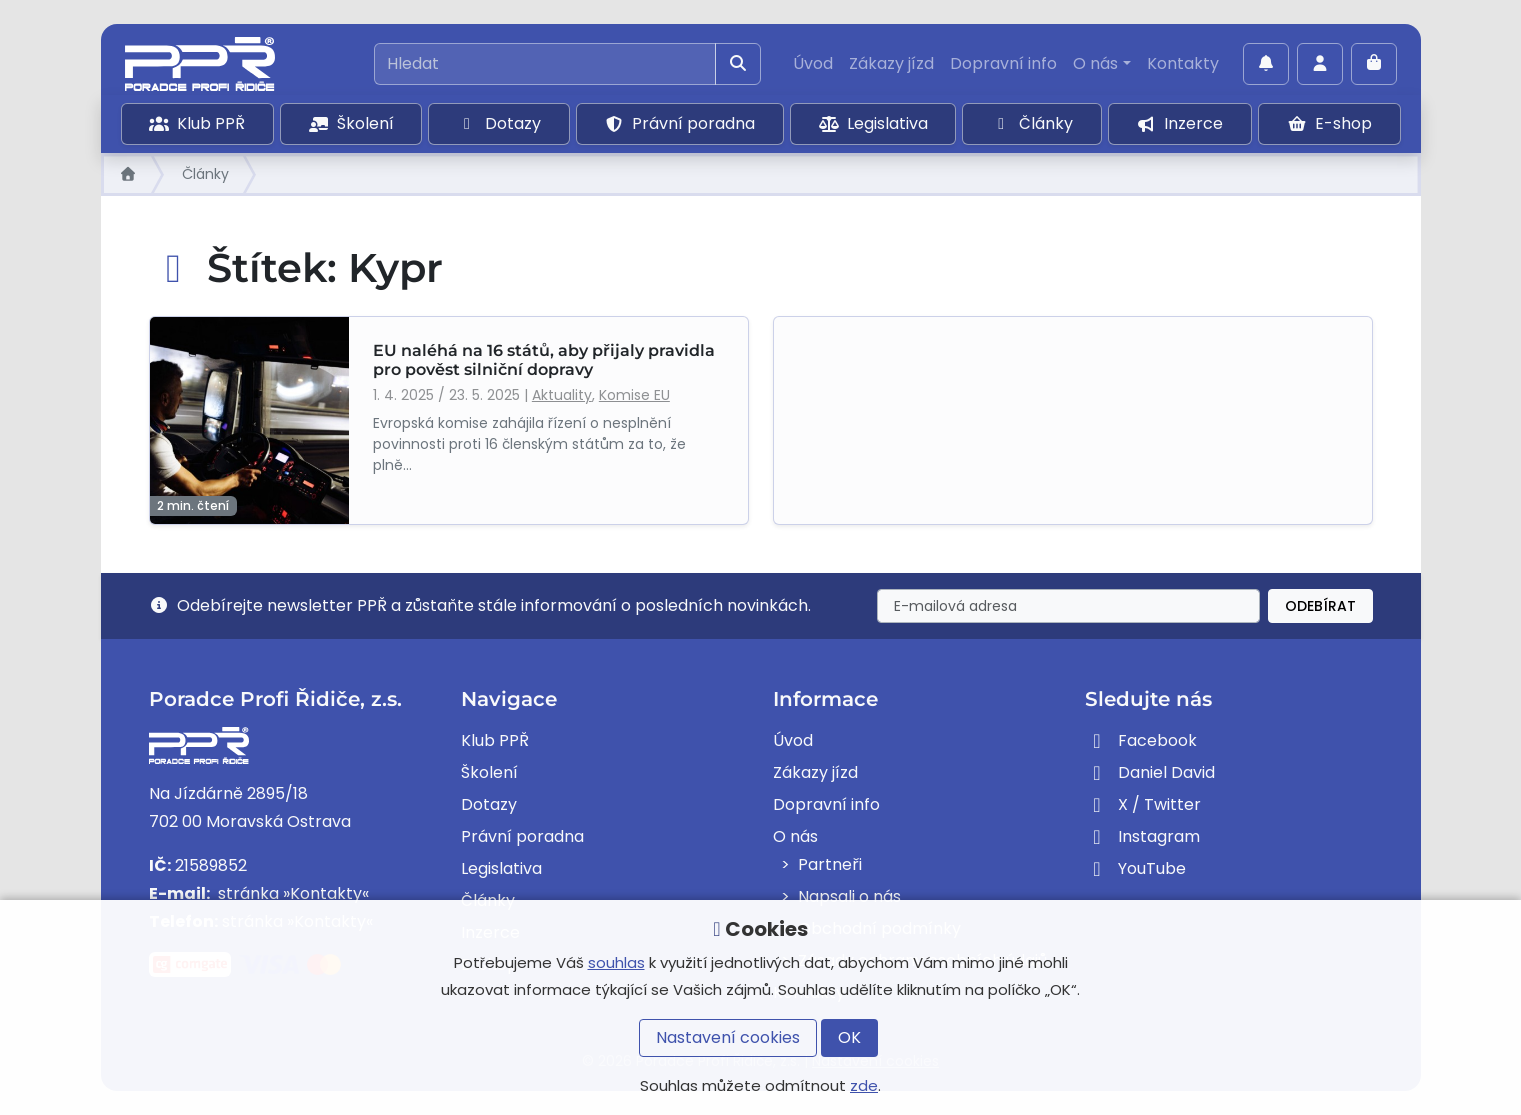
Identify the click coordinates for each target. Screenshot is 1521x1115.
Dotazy (499, 123)
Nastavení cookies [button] (728, 1037)
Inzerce (1179, 123)
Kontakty (1183, 63)
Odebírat (1320, 606)
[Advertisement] (1073, 420)
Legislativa (873, 123)
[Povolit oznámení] (1266, 64)
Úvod (813, 63)
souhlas (616, 962)
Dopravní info (1003, 63)
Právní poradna (679, 123)
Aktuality (562, 395)
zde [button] (864, 1085)
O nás (1095, 63)
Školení (351, 123)
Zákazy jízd (891, 63)
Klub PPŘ (197, 123)
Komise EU (634, 395)
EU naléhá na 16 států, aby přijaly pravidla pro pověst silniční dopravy (544, 360)
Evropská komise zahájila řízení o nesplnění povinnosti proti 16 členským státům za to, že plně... (529, 444)
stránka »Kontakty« (291, 893)
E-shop (1329, 123)
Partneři (830, 864)
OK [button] (849, 1037)
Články (1032, 123)
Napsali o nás (849, 896)
